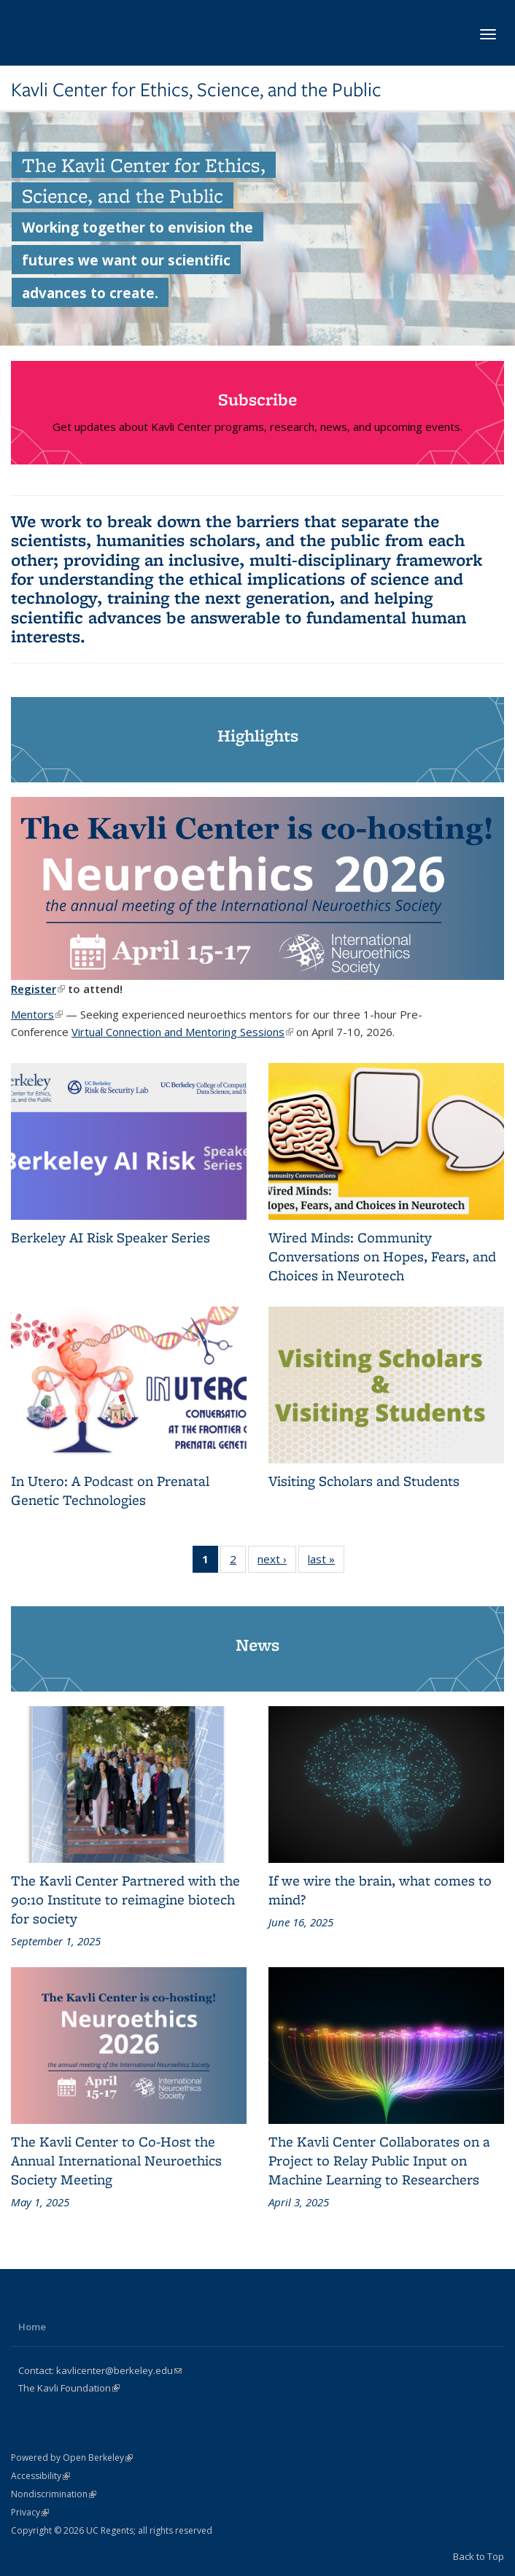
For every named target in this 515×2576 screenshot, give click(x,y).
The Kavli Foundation (69, 2387)
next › (277, 1562)
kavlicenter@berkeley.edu (119, 2370)
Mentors (37, 1014)
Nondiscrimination (53, 2494)
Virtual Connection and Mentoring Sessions (182, 1031)
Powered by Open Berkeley (72, 2457)
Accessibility (40, 2476)
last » (326, 1562)
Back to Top (478, 2556)
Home (32, 2326)
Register (38, 988)
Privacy (30, 2512)
